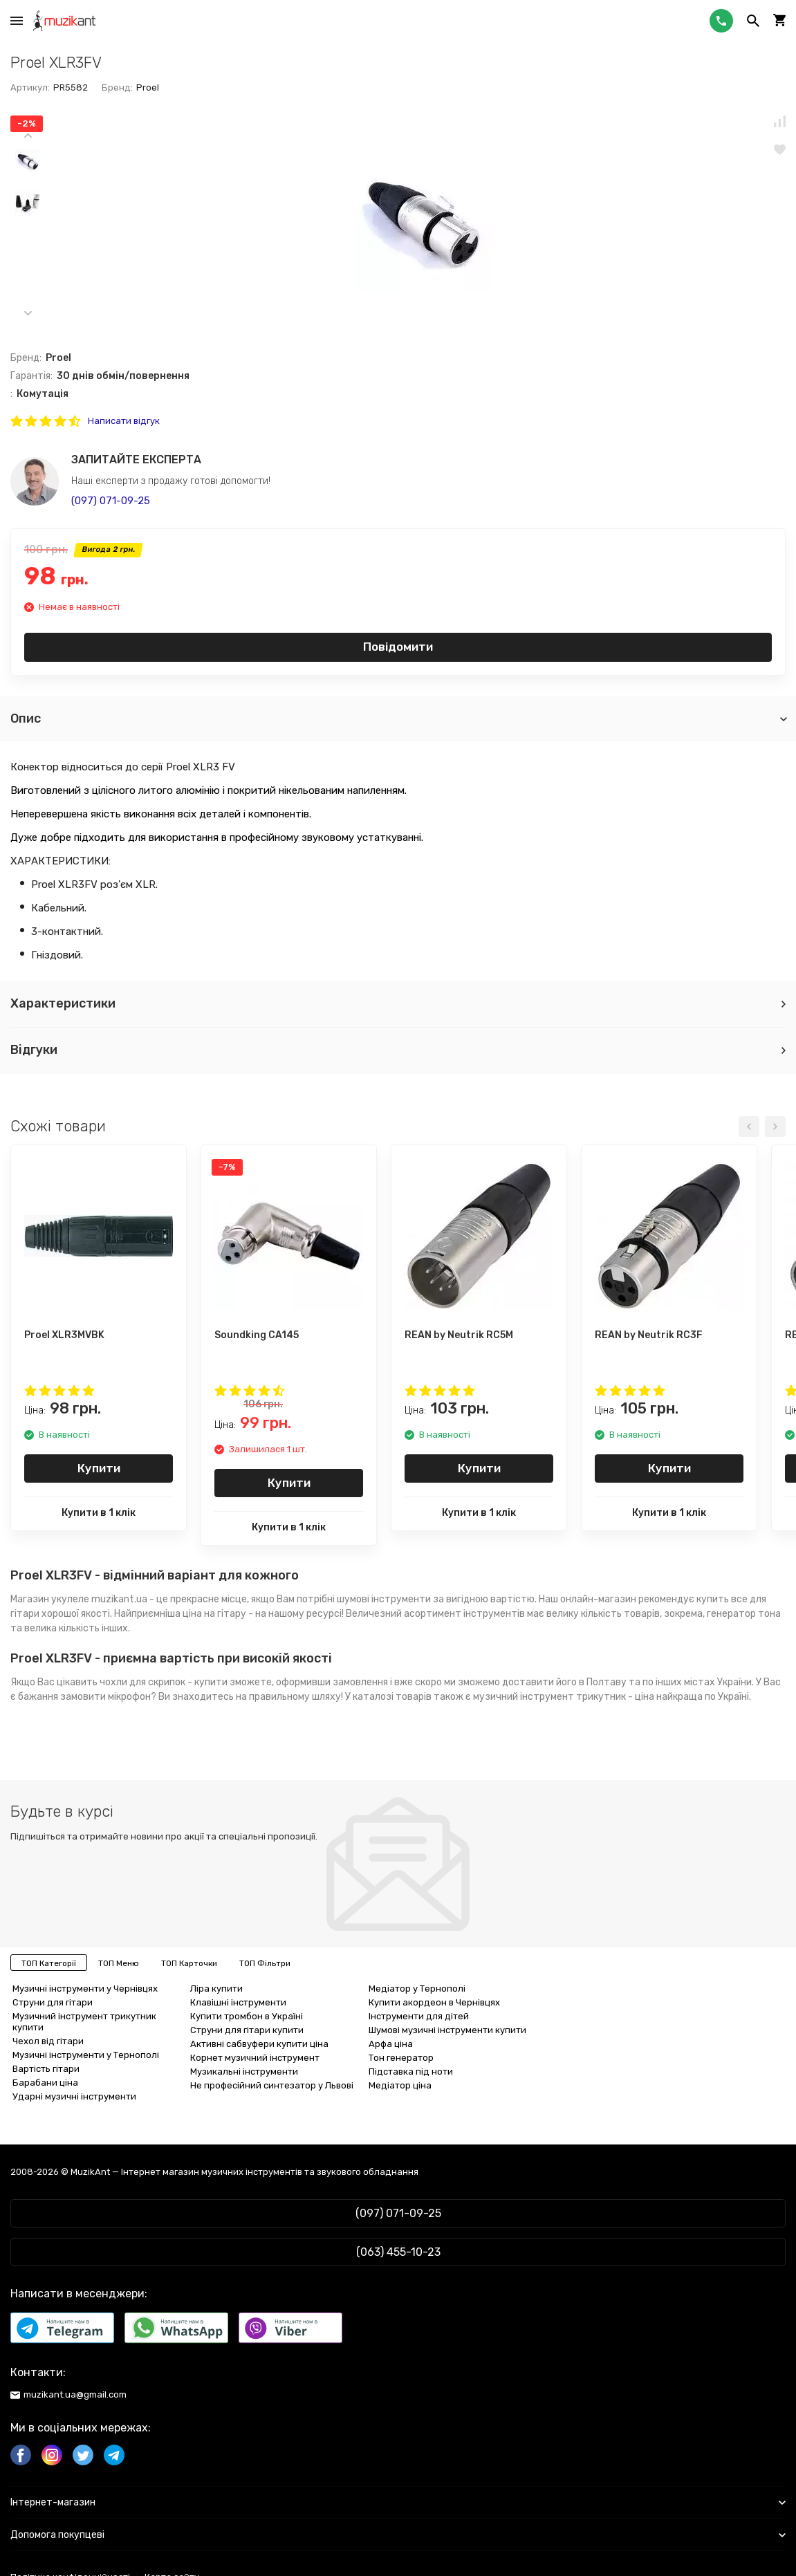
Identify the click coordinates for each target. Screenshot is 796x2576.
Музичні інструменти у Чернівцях (85, 1988)
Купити (98, 1468)
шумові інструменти (384, 1599)
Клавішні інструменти (238, 2002)
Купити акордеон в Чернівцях (434, 2002)
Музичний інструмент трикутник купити (84, 2021)
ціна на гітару (214, 1614)
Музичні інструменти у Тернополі (85, 2055)
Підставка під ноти (411, 2071)
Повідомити (398, 647)
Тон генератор (401, 2058)
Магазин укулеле (49, 1599)
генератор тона (744, 1614)
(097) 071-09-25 (110, 500)
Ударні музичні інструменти (74, 2096)
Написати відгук (124, 421)
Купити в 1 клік (99, 1513)
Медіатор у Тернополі (417, 1988)
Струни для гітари (52, 2002)
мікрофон (129, 1697)
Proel (147, 87)
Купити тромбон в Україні (246, 2016)
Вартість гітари (46, 2069)
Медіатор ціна (400, 2085)
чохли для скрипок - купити (164, 1682)
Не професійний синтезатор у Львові (271, 2085)
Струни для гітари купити (247, 2030)
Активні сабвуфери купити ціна (259, 2044)
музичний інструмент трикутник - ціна (563, 1697)
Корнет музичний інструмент (255, 2058)
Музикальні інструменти (244, 2071)
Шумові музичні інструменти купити (447, 2030)
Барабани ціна (45, 2082)
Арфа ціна (391, 2044)
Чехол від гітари (48, 2041)
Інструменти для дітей (419, 2016)
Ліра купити (216, 1988)
